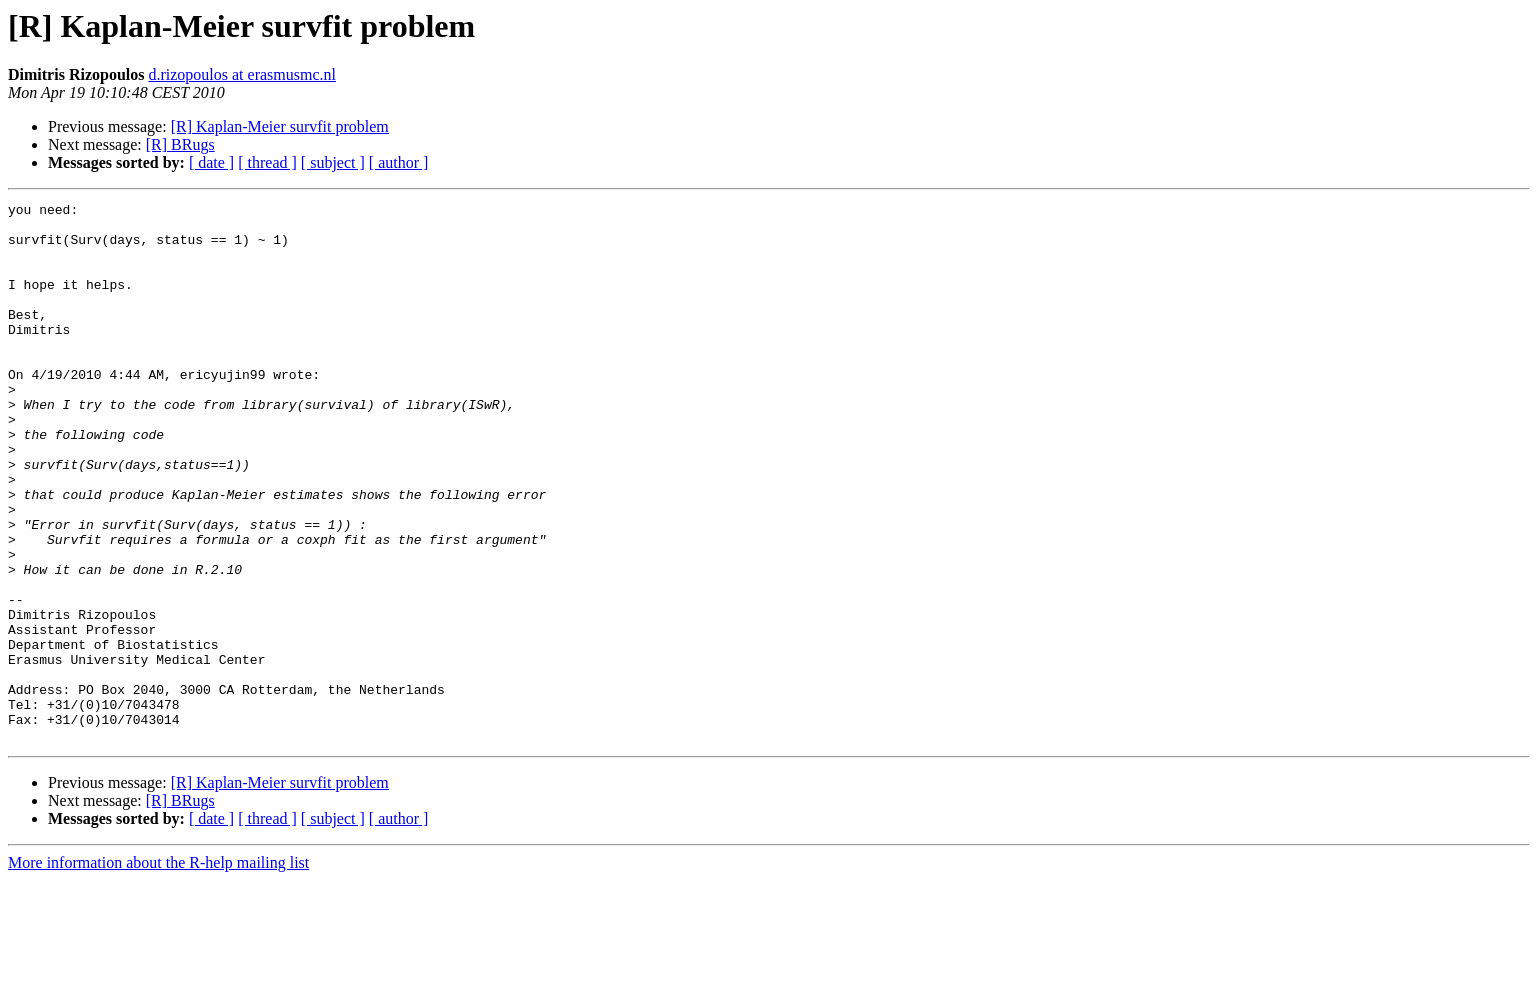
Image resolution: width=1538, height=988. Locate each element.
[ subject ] (333, 162)
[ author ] (399, 162)
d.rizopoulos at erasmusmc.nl (242, 74)
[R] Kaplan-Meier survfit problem (280, 126)
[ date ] (211, 162)
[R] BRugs (180, 144)
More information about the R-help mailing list (158, 970)
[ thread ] (267, 162)
